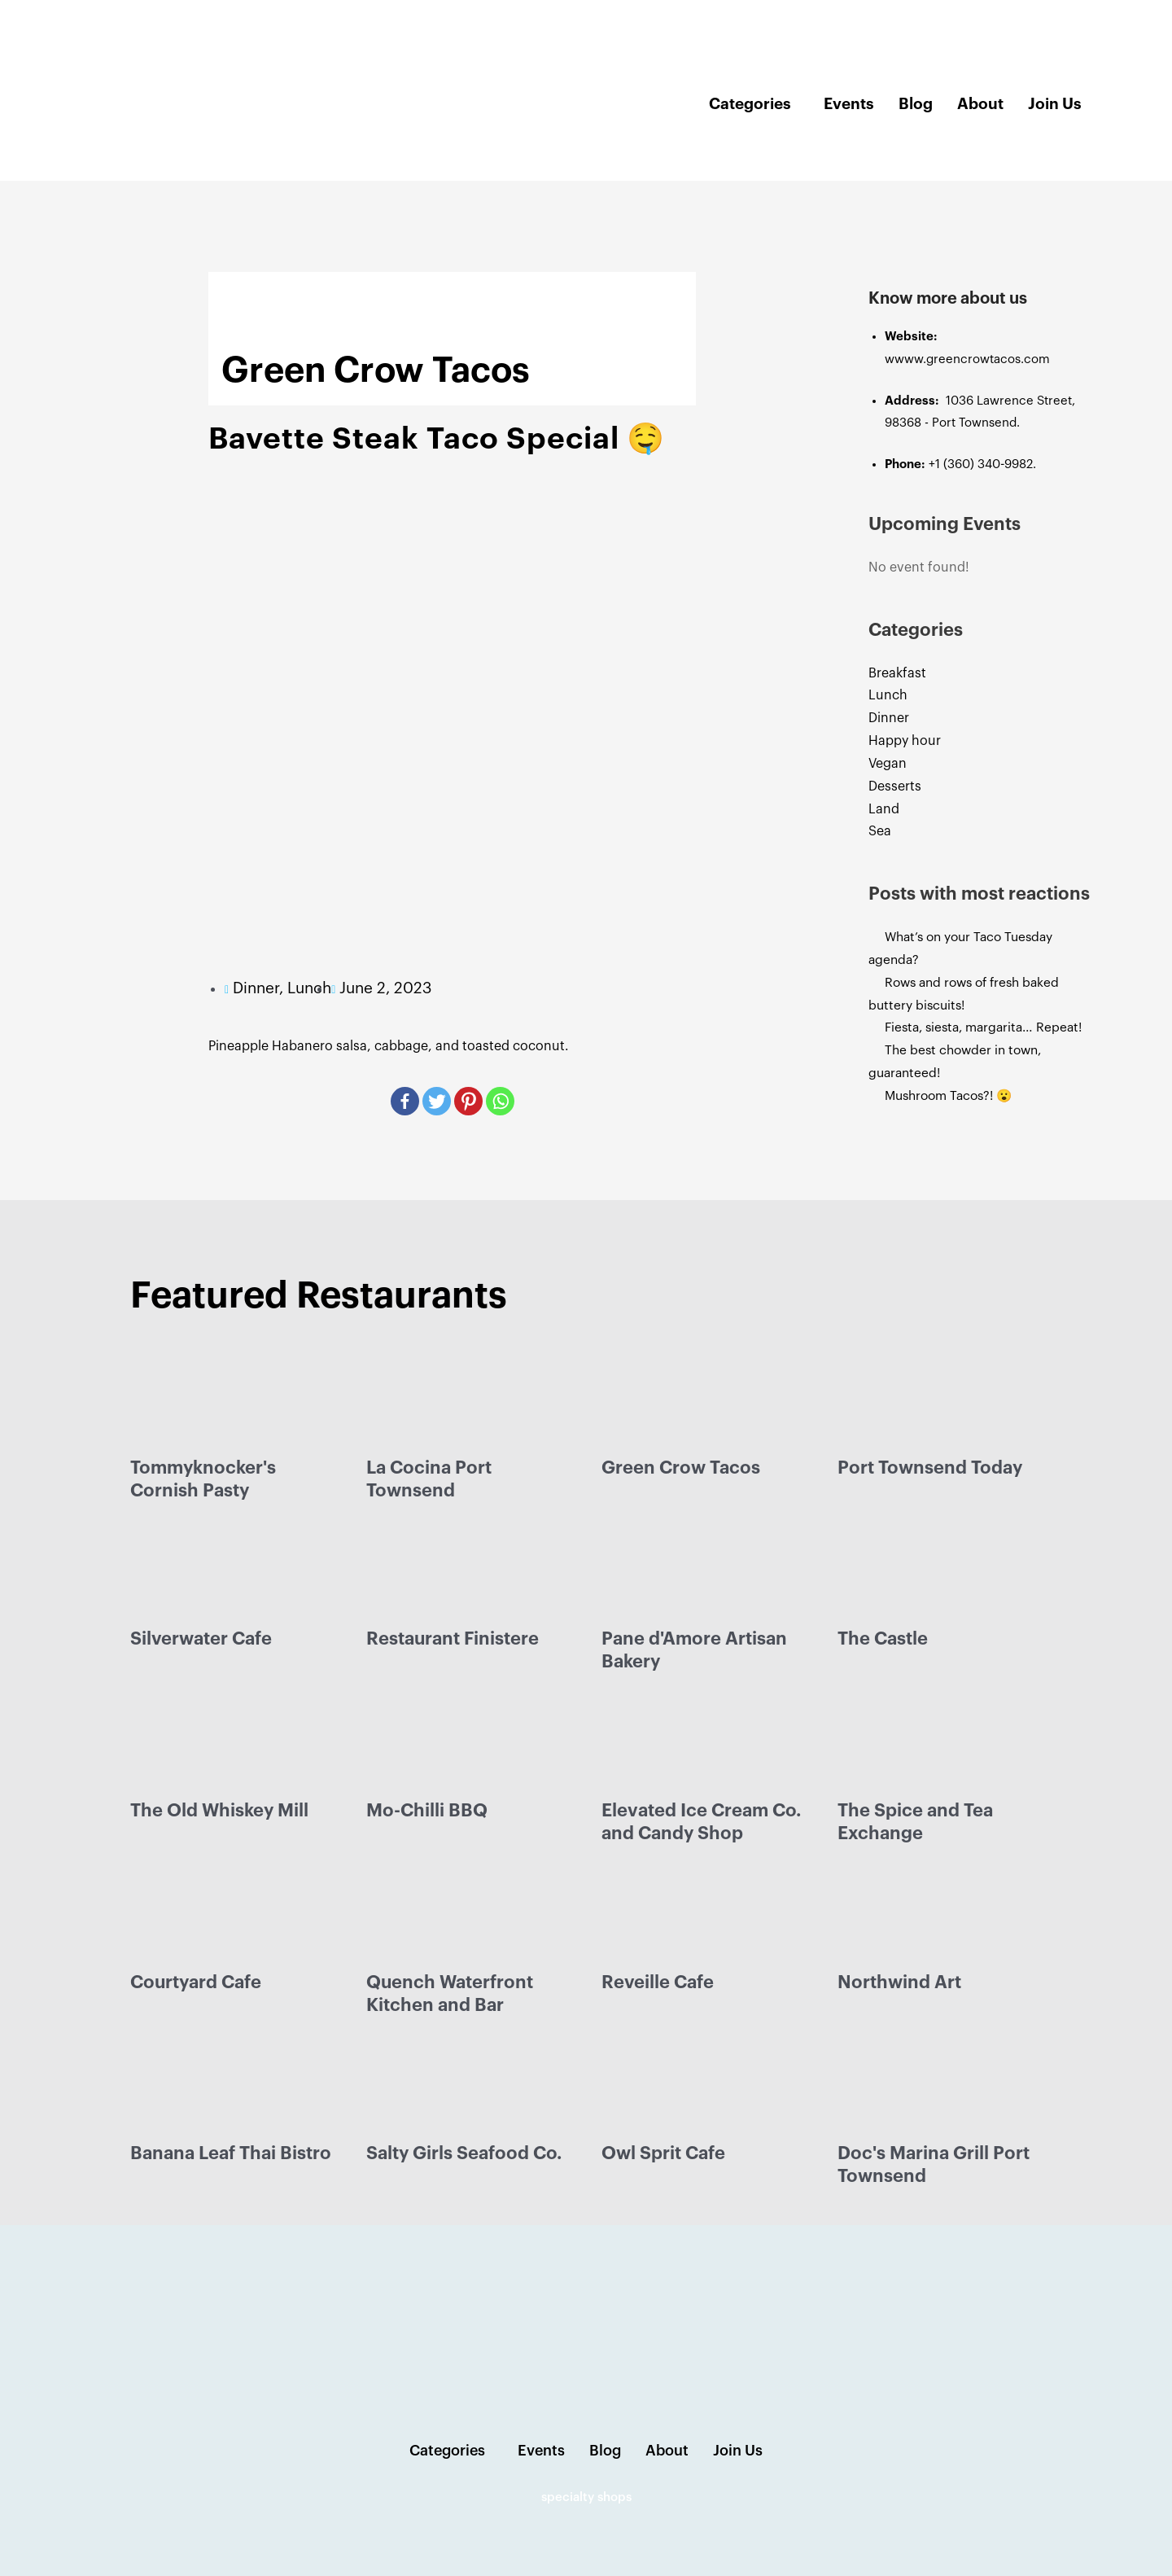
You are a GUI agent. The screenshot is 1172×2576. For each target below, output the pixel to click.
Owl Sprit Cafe (663, 2153)
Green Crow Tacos (680, 1468)
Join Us (1055, 104)
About (980, 104)
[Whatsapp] (500, 1101)
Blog (916, 104)
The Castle (882, 1639)
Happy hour (904, 740)
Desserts (894, 786)
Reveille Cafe (657, 1982)
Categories (750, 104)
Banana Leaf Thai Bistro (230, 2153)
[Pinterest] (468, 1101)
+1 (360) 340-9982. (982, 464)
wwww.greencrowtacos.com (967, 359)
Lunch (887, 695)
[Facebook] (405, 1101)
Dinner (888, 718)
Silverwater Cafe (201, 1639)
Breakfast (897, 673)
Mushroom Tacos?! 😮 (955, 1095)
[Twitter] (436, 1101)
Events (849, 104)
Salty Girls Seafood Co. (464, 2153)
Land (883, 809)
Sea (879, 831)
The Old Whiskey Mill (219, 1811)
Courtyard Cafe (195, 1982)
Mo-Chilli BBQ (427, 1811)
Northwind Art (899, 1982)
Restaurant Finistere (452, 1639)
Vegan (887, 763)
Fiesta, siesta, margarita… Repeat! (989, 1027)
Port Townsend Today (929, 1468)
